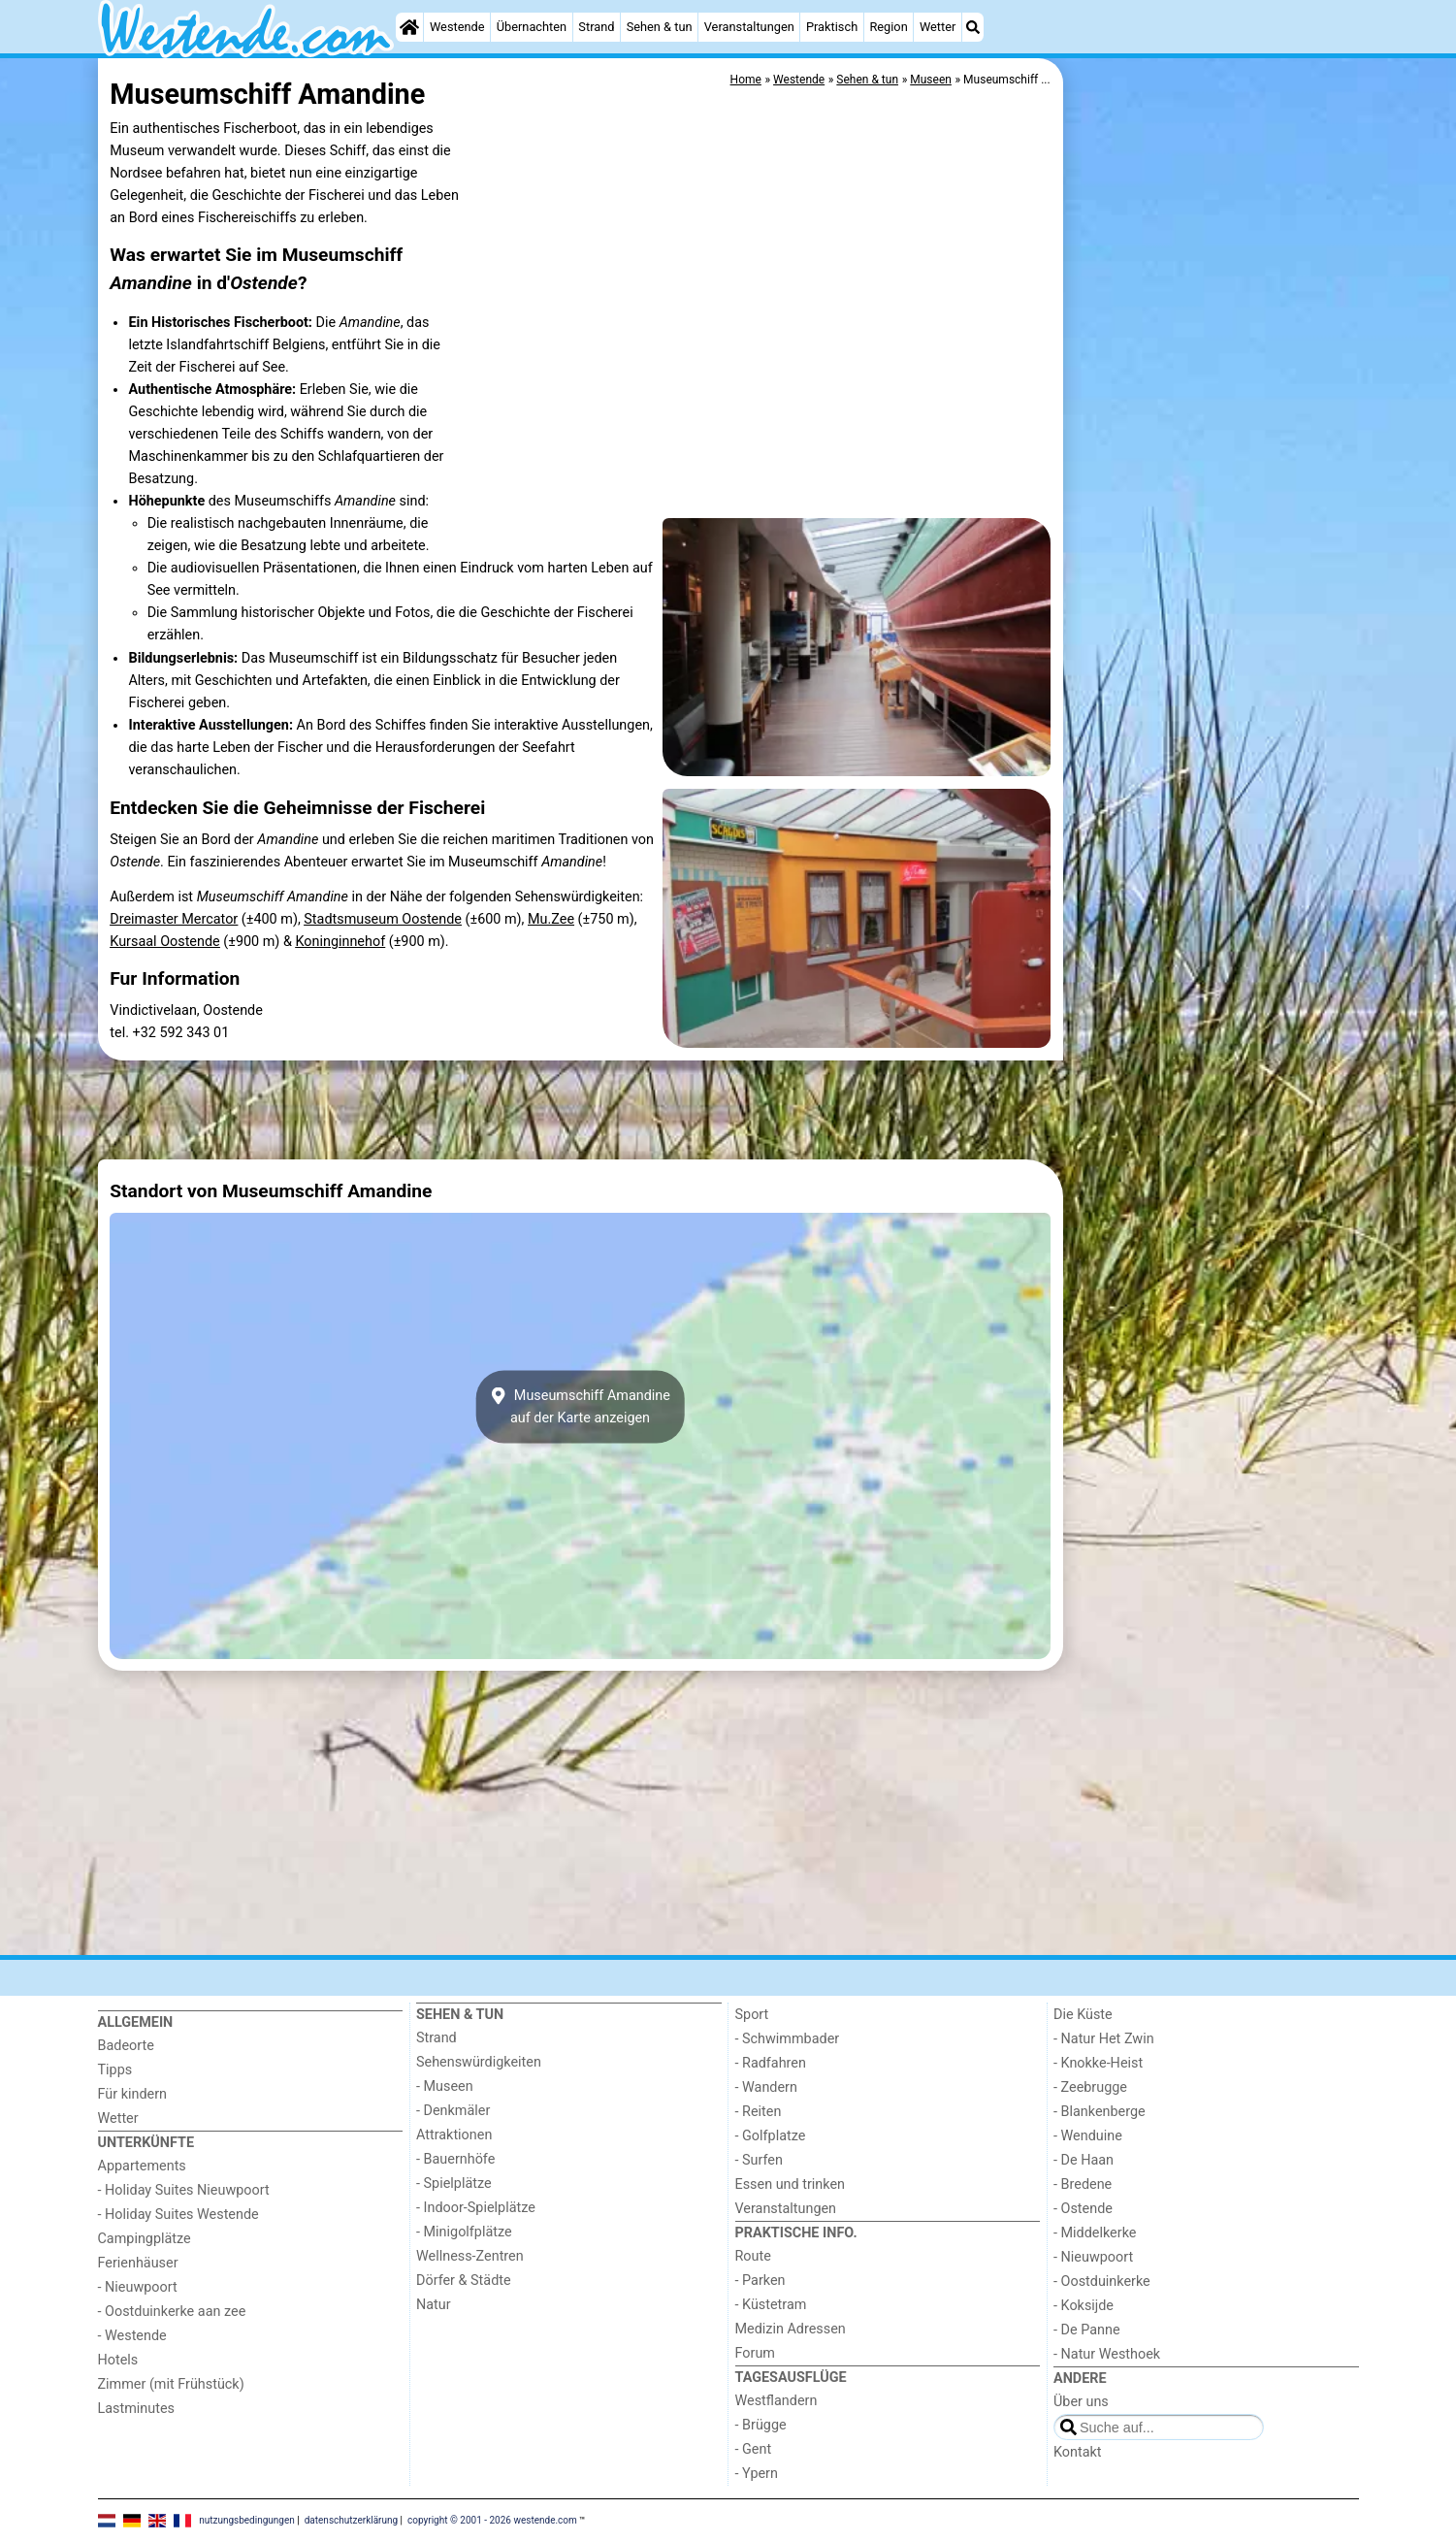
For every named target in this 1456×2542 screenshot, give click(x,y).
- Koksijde (1083, 2306)
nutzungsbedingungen (247, 2520)
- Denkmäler (453, 2110)
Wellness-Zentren (470, 2256)
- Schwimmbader (787, 2039)
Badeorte (126, 2045)
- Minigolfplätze (464, 2232)
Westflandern (776, 2401)
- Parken (760, 2280)
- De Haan (1083, 2160)
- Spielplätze (454, 2183)
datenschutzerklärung (351, 2520)
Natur (433, 2305)
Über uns (1081, 2402)
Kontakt (1077, 2452)
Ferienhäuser (138, 2263)
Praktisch (831, 26)
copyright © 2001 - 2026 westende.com (492, 2520)
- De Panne (1086, 2330)
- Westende (132, 2336)
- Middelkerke (1094, 2233)
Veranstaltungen (749, 26)
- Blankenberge (1099, 2111)
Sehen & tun (660, 26)
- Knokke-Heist (1098, 2063)
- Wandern (766, 2087)
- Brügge (761, 2425)
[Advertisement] (1213, 504)
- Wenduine (1087, 2136)
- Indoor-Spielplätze (475, 2208)
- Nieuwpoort (138, 2287)
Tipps (115, 2070)
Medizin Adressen (790, 2329)
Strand (596, 26)
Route (753, 2256)
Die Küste (1083, 2014)
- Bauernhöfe (455, 2159)
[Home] (409, 27)
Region (888, 26)
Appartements (142, 2166)
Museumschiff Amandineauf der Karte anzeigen (580, 1406)
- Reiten (758, 2111)
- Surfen (759, 2160)
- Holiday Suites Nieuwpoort (184, 2190)
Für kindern (133, 2094)
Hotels (118, 2360)
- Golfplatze (770, 2136)
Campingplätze (144, 2239)
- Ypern (756, 2473)
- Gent (753, 2449)
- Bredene (1082, 2184)
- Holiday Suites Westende (178, 2214)
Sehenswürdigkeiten (478, 2062)
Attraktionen (454, 2135)
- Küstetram (771, 2305)
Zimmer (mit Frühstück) (171, 2384)
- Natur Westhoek (1106, 2354)
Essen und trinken (790, 2184)
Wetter (937, 26)
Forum (755, 2353)
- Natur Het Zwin (1103, 2039)
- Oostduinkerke (1101, 2281)
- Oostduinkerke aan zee (172, 2311)
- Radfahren (770, 2063)
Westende (457, 26)
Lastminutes (136, 2408)
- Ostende (1083, 2208)
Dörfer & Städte (463, 2280)
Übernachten (531, 26)
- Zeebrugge (1090, 2087)
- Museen (444, 2086)
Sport (752, 2014)
